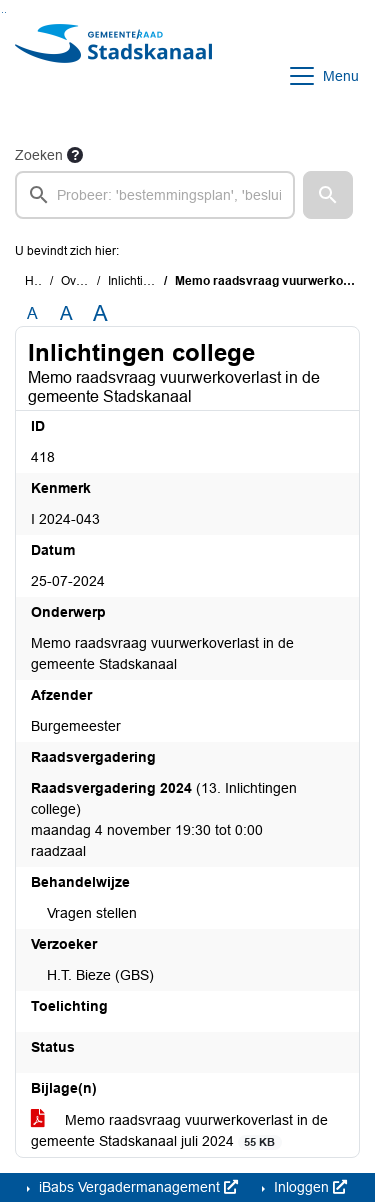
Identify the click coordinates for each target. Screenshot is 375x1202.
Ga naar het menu (5, 12)
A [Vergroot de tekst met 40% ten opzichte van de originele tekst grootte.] (100, 314)
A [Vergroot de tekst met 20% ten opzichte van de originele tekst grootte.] (66, 313)
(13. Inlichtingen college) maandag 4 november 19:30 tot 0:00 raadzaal (164, 819)
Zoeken (39, 155)
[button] (328, 195)
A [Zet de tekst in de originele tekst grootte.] (32, 313)
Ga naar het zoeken (2, 12)
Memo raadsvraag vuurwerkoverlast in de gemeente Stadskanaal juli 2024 (179, 1131)
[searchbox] (155, 195)
